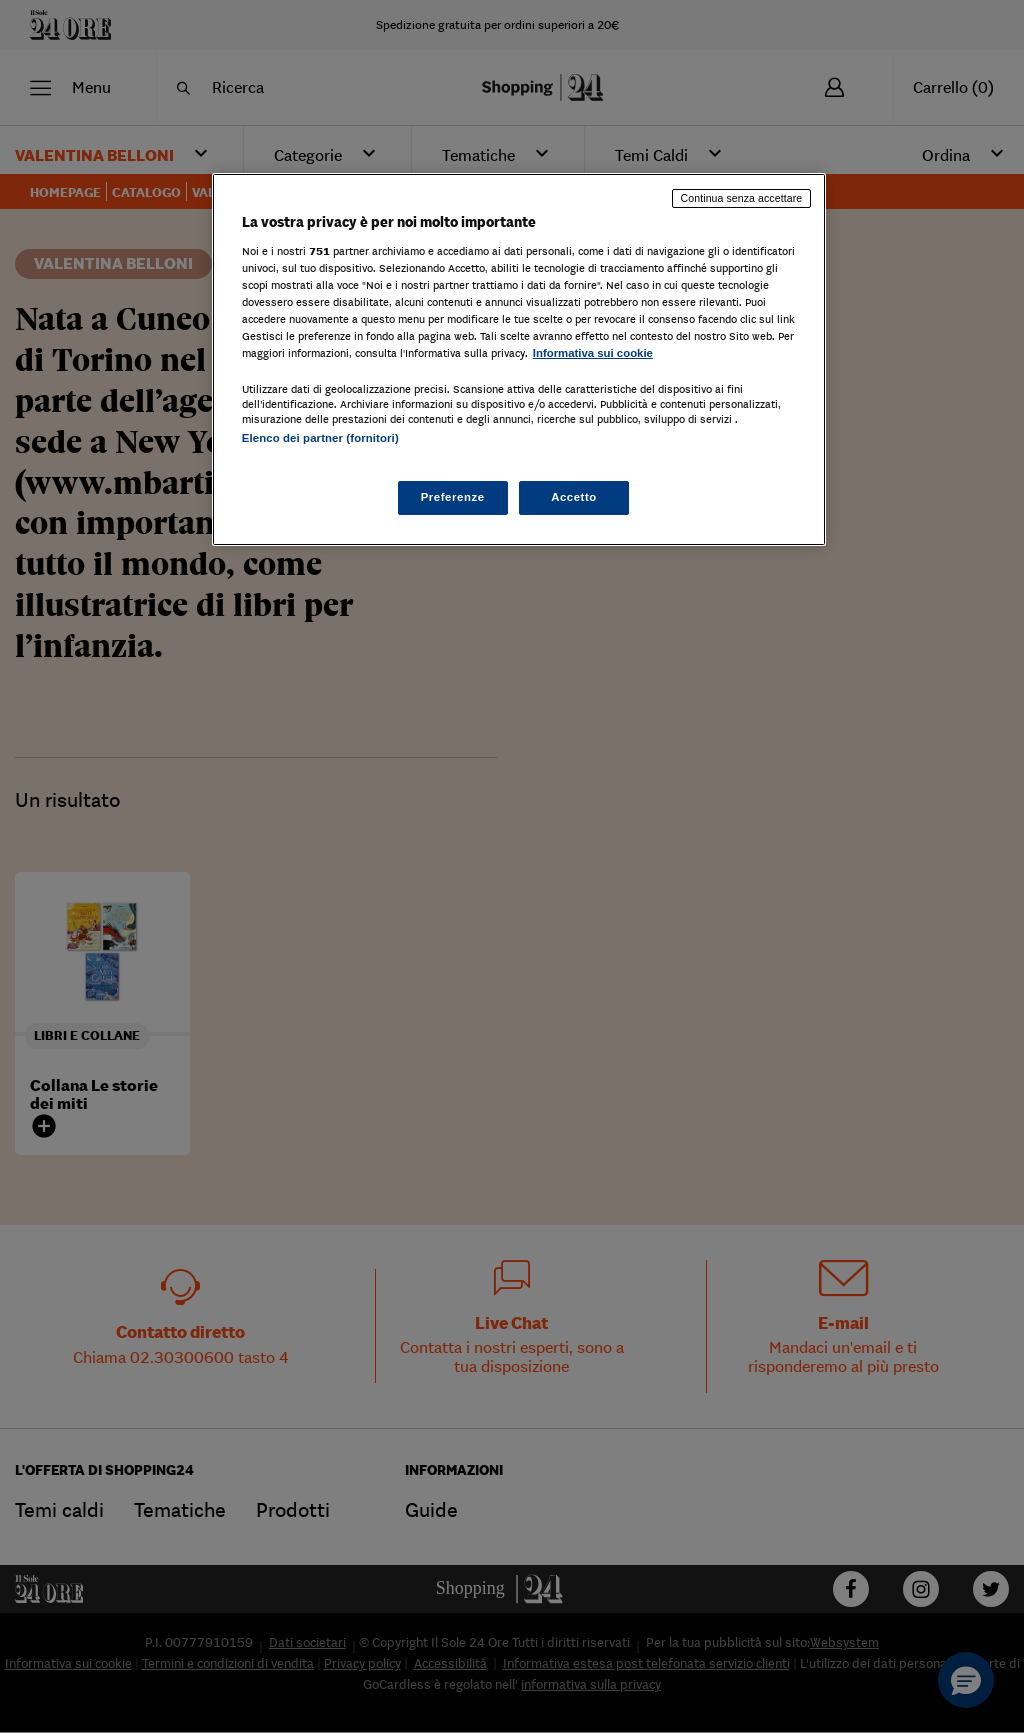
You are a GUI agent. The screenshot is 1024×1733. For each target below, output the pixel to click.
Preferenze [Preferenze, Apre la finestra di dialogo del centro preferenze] (453, 497)
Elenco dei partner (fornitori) (320, 438)
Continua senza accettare (742, 198)
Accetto (574, 497)
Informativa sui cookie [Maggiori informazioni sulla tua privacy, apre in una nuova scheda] (593, 353)
